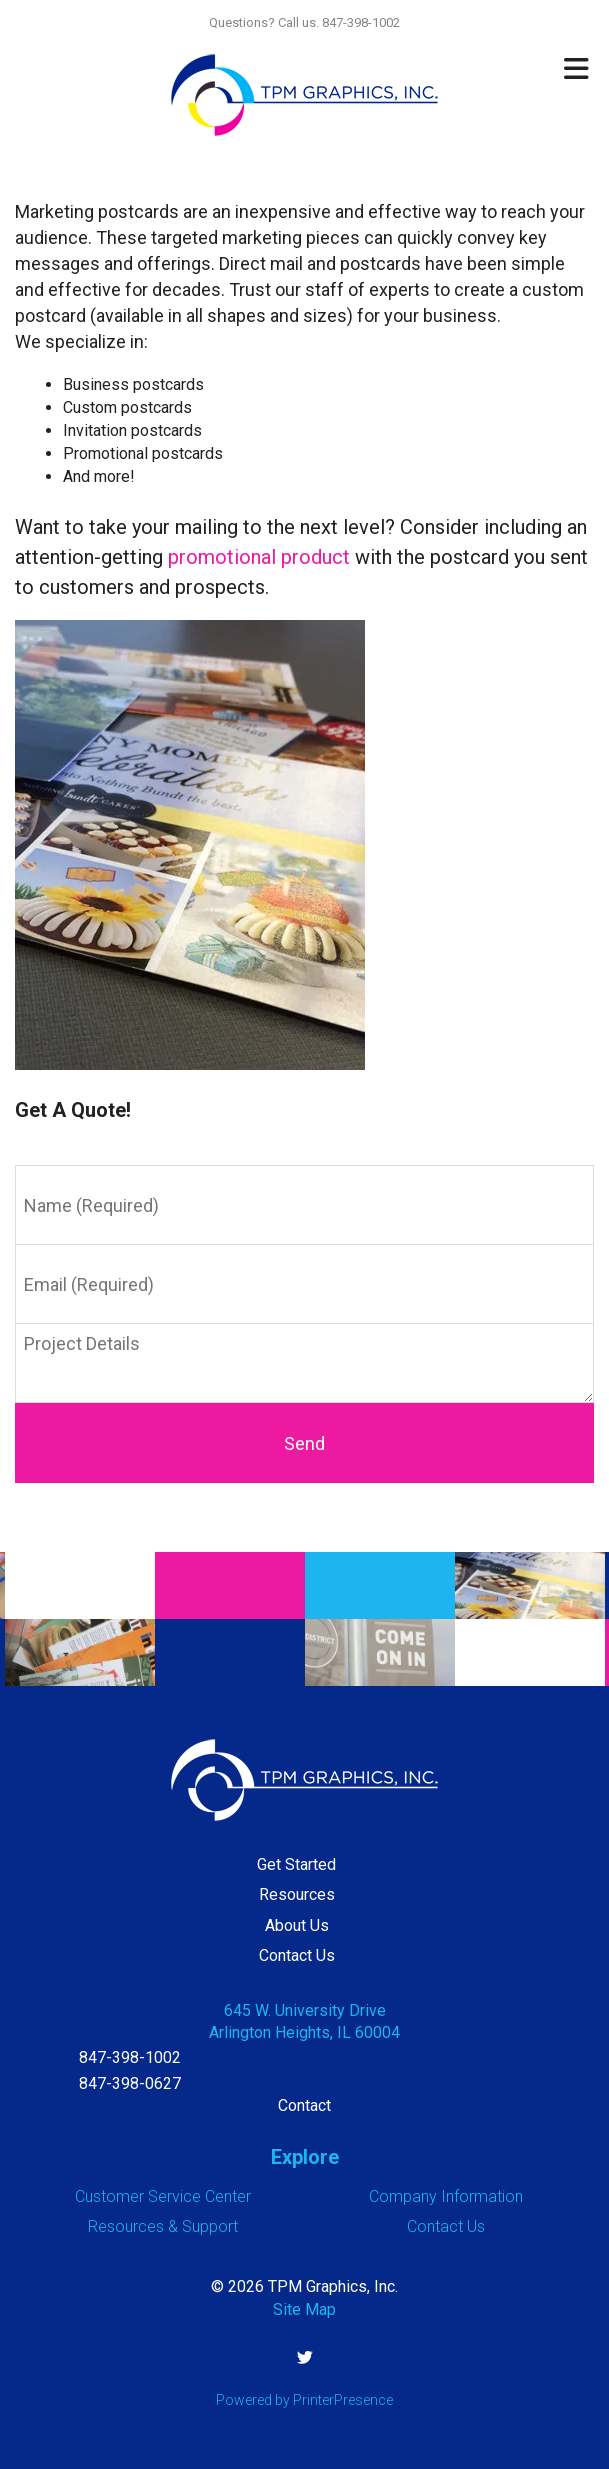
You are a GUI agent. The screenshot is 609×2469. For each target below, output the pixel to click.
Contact (304, 2105)
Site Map (304, 2309)
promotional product (259, 557)
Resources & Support (163, 2226)
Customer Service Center (163, 2196)
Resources (297, 1894)
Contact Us (297, 1955)
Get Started (296, 1864)
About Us (297, 1925)
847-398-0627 (130, 2083)
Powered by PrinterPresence (304, 2400)
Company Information (446, 2196)
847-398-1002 (130, 2057)
